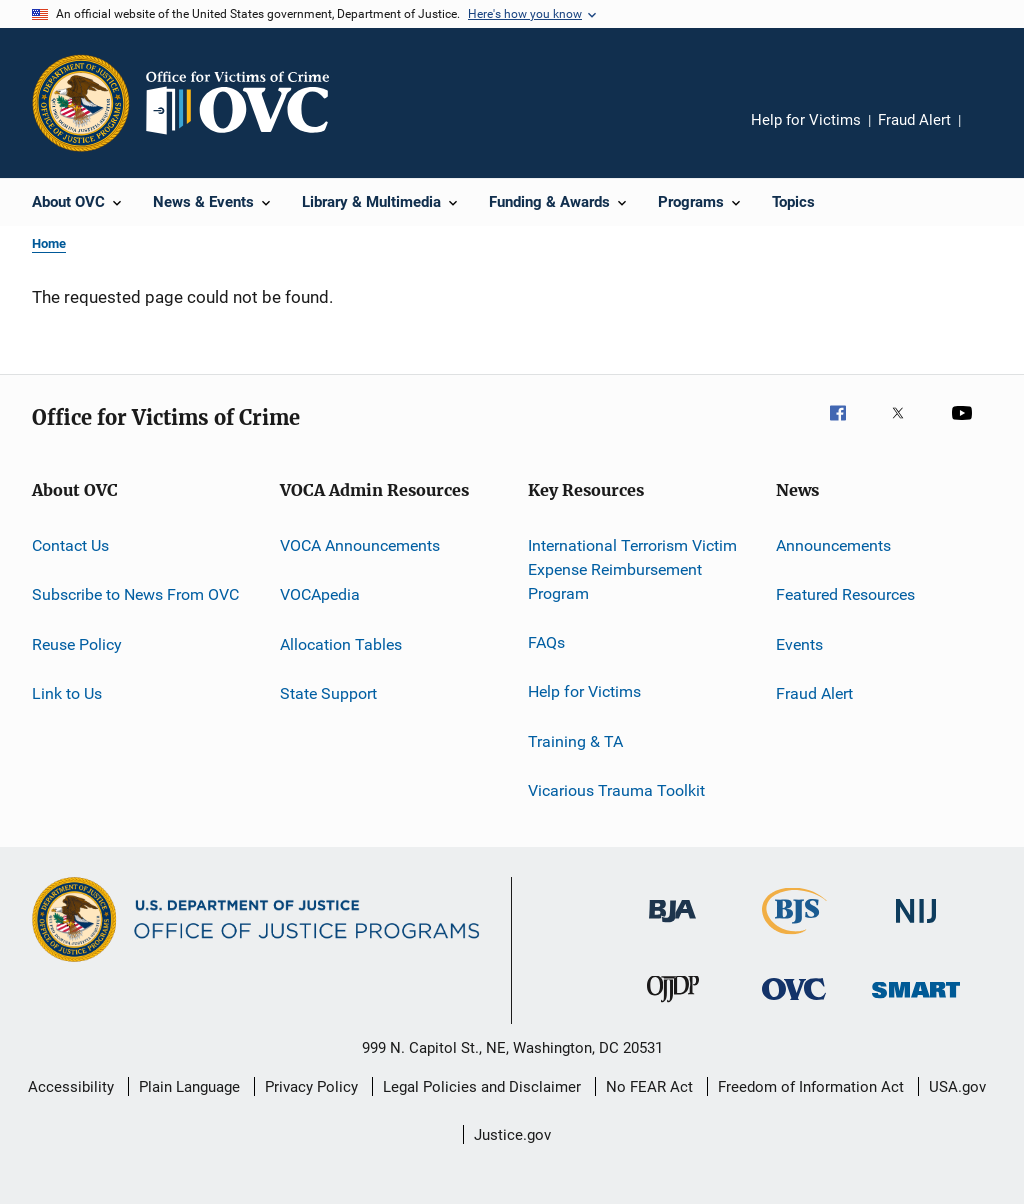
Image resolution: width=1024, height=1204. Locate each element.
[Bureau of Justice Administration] (672, 926)
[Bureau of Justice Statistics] (794, 938)
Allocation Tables (341, 644)
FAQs (546, 642)
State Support (328, 693)
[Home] (246, 103)
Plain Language (189, 1087)
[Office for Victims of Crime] (794, 1003)
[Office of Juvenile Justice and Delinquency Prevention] (673, 1006)
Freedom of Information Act (811, 1087)
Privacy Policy (311, 1087)
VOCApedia (320, 594)
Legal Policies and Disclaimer (482, 1087)
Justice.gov (512, 1135)
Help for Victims (806, 120)
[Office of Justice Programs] (81, 103)
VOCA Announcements (360, 545)
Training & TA (575, 740)
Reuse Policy (77, 644)
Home (49, 243)
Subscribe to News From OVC (135, 594)
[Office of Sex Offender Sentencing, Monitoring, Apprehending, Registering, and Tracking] (916, 1001)
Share (992, 134)
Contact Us (70, 545)
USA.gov (957, 1087)
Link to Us (67, 693)
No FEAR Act (649, 1087)
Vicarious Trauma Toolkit (616, 790)
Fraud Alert (914, 120)
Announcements (833, 545)
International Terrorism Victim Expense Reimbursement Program (632, 569)
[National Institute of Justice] (916, 926)
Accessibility (71, 1087)
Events (799, 644)
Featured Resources (845, 594)
